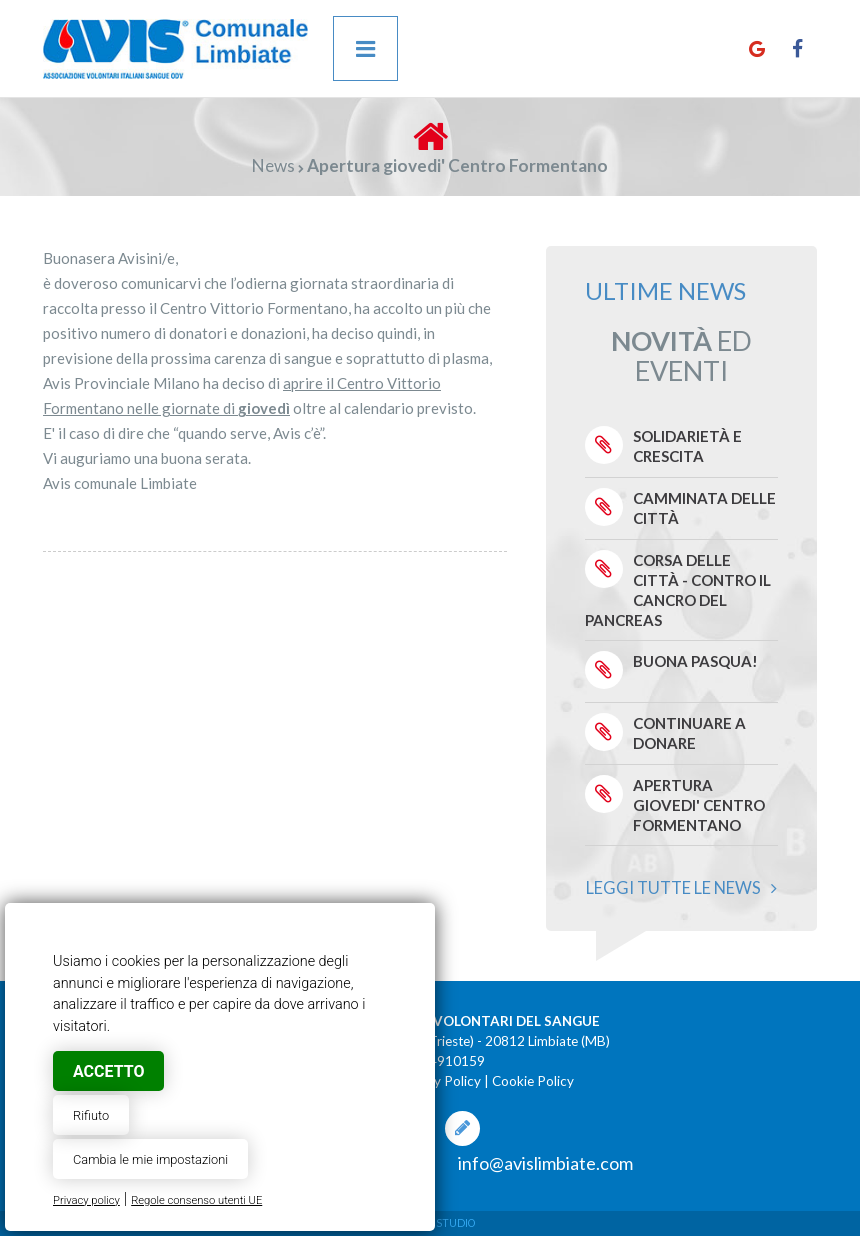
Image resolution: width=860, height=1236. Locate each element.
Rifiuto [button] (91, 1115)
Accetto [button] (108, 1071)
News (273, 165)
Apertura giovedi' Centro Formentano (699, 805)
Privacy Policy (438, 1081)
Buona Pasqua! (695, 661)
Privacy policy (86, 1200)
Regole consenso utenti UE (196, 1200)
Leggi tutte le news (681, 888)
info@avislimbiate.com (545, 1163)
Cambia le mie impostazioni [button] (150, 1159)
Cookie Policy (533, 1081)
